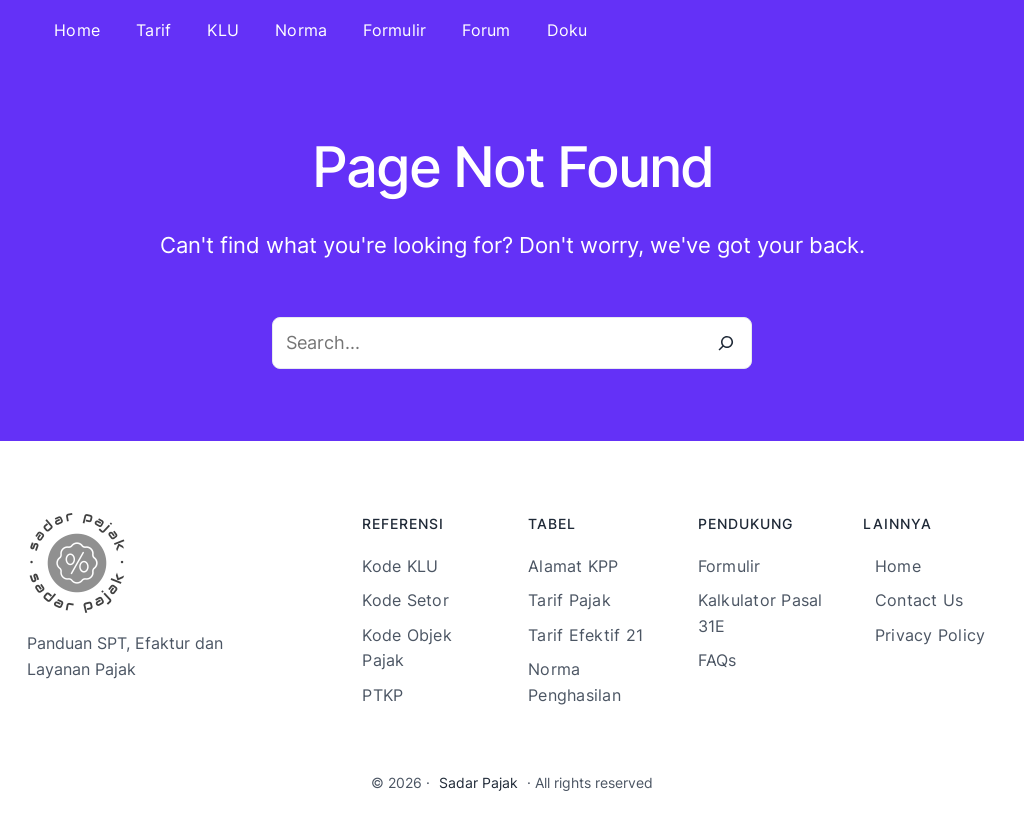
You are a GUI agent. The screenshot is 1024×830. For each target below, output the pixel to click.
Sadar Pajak (478, 782)
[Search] (726, 343)
